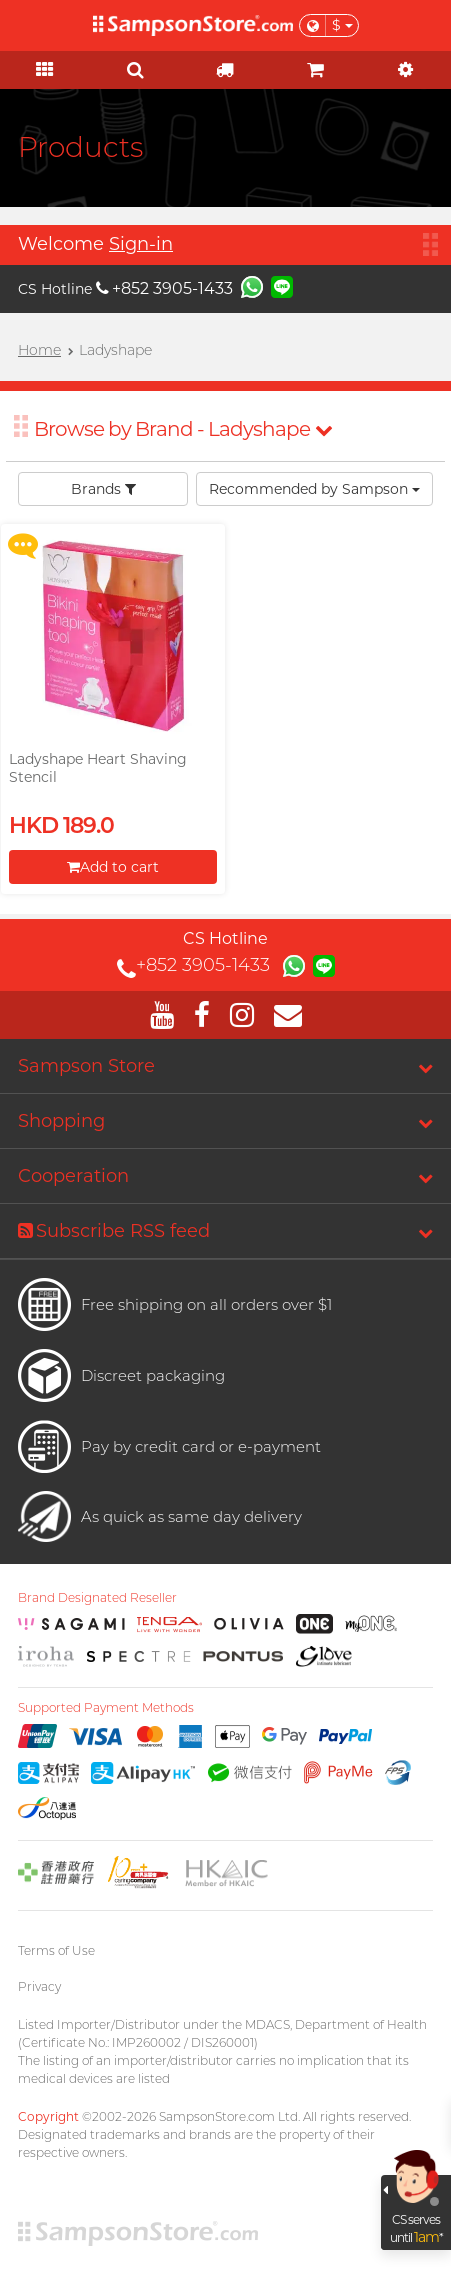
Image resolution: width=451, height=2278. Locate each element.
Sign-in (141, 244)
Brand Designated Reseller (97, 1598)
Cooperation (73, 1176)
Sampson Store (86, 1066)
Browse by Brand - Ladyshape (183, 429)
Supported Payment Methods (106, 1708)
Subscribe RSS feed (114, 1231)
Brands (103, 489)
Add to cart (113, 867)
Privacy (39, 1986)
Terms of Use (56, 1950)
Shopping (61, 1121)
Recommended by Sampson (314, 489)
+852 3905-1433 (164, 288)
